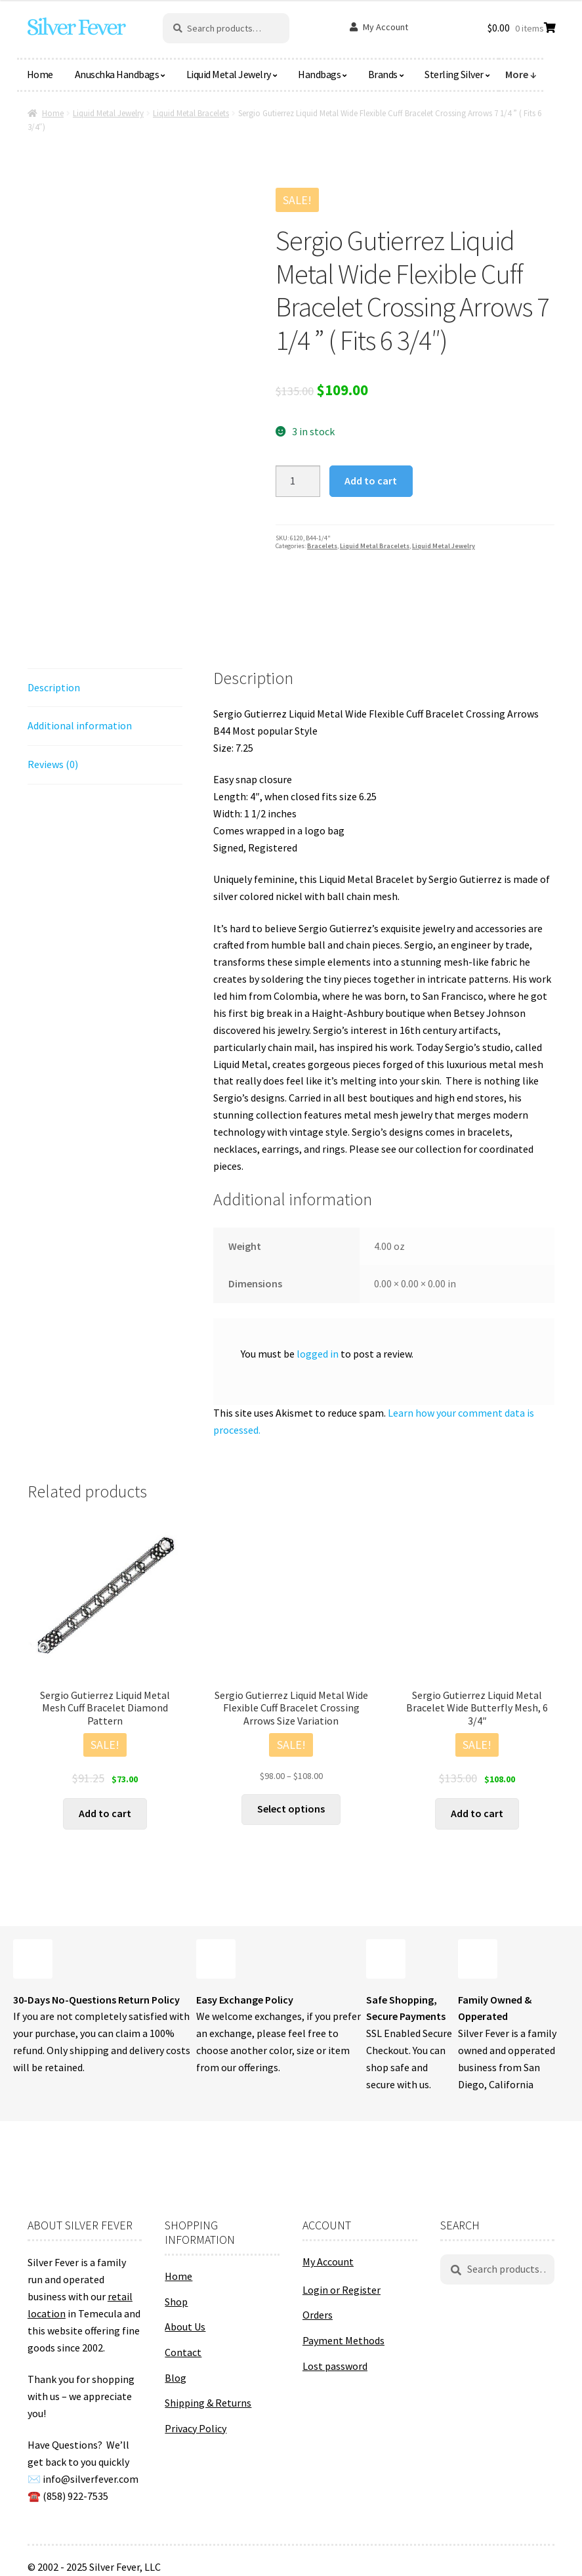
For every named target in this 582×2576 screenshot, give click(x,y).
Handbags (319, 74)
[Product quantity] (298, 481)
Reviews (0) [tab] (53, 764)
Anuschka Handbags (117, 74)
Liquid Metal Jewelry (228, 74)
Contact (183, 2352)
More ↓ (521, 74)
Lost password (334, 2365)
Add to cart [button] (105, 1813)
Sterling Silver (454, 74)
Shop (176, 2301)
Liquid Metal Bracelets (191, 113)
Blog (175, 2377)
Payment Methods (343, 2340)
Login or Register (341, 2289)
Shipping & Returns (208, 2402)
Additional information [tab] (80, 725)
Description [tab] (54, 687)
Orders (317, 2314)
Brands (383, 74)
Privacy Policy (195, 2428)
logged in (318, 1353)
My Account (385, 27)
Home (40, 74)
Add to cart (370, 480)
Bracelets (322, 546)
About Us (185, 2326)
